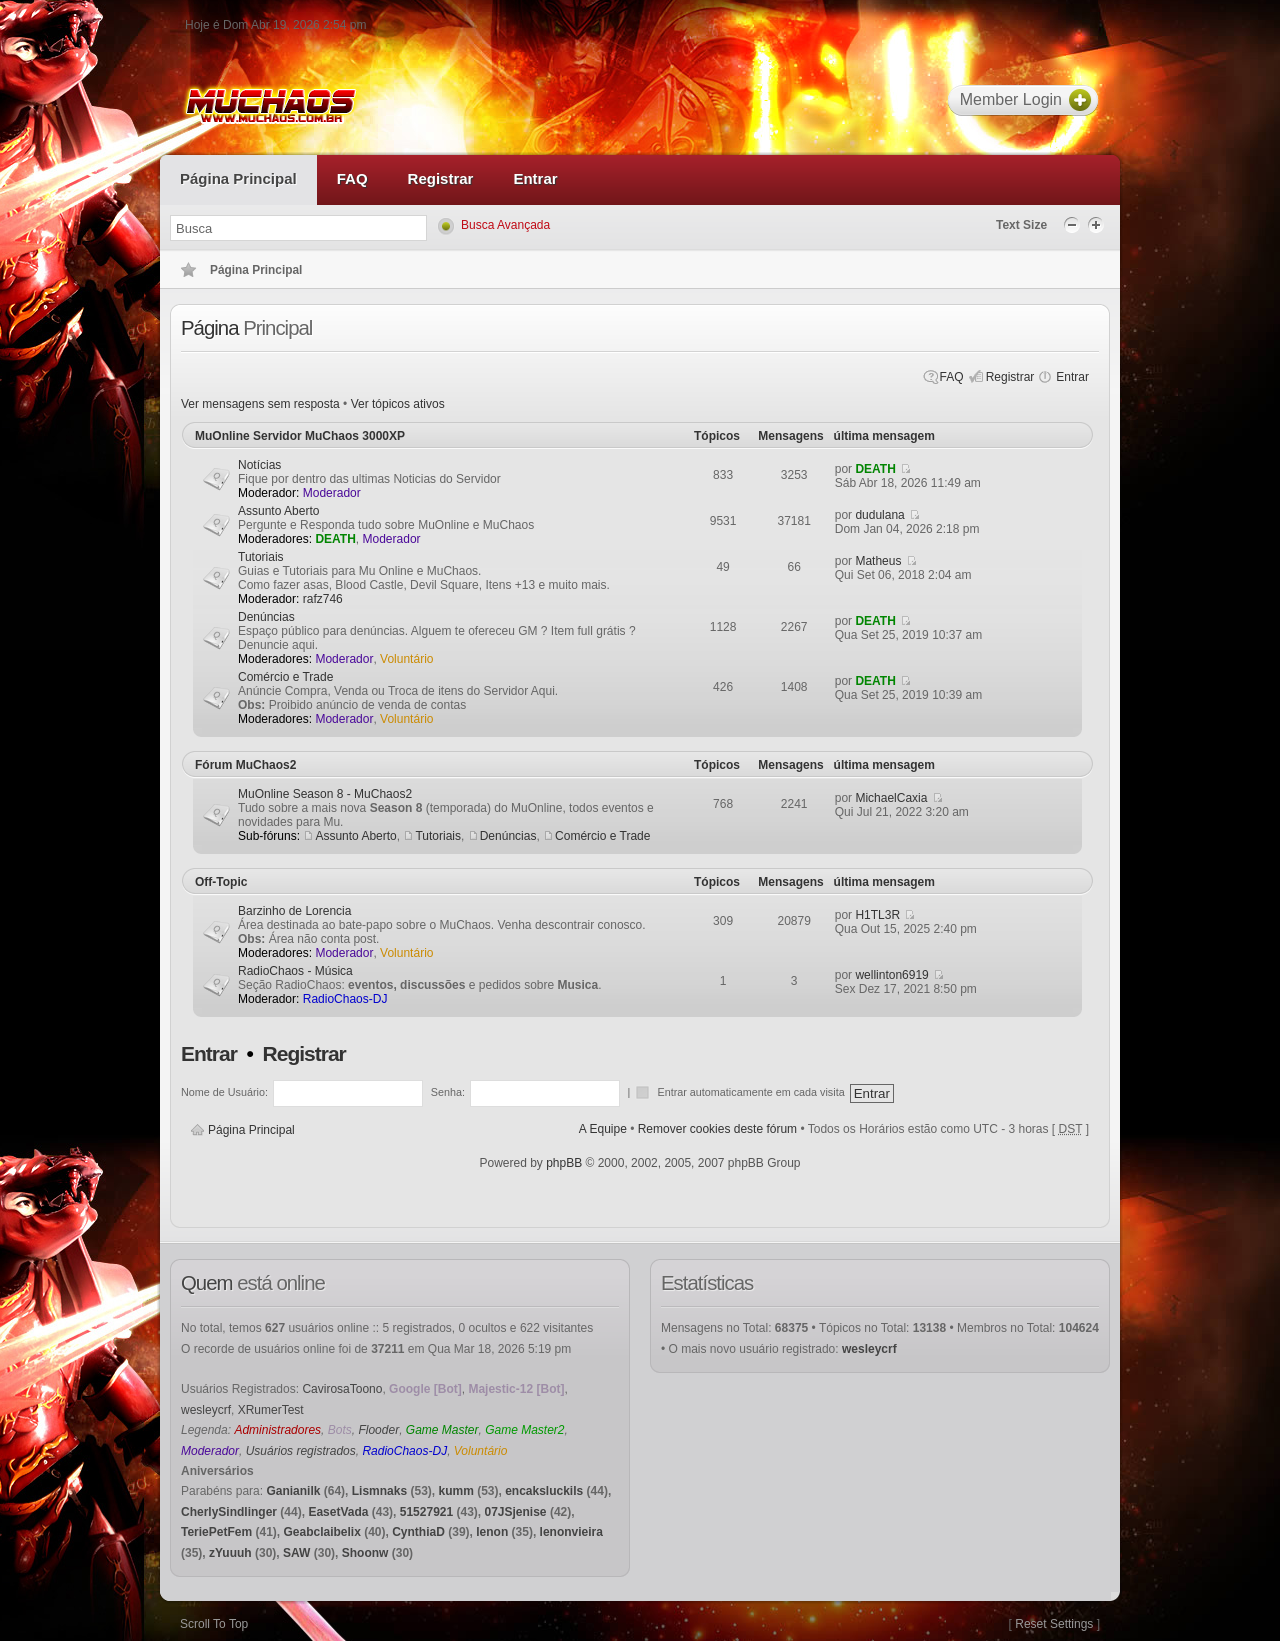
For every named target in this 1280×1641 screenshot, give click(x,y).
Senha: (448, 1092)
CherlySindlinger (229, 1512)
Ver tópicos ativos (398, 404)
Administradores (277, 1430)
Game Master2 (524, 1430)
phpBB (564, 1163)
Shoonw (365, 1553)
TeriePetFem (216, 1532)
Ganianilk (293, 1491)
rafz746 (323, 599)
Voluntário (406, 659)
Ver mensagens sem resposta (260, 404)
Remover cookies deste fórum (717, 1129)
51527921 (426, 1512)
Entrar (1072, 377)
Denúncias (266, 617)
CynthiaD (418, 1532)
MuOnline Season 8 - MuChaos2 (325, 794)
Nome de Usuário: (224, 1092)
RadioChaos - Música (295, 971)
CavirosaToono (342, 1389)
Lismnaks (379, 1491)
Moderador (332, 493)
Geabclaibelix (321, 1532)
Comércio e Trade (285, 677)
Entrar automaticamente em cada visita (752, 1092)
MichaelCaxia (891, 798)
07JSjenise (516, 1512)
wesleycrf (206, 1410)
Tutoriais (261, 557)
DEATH (875, 469)
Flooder (378, 1430)
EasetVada (338, 1512)
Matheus (878, 561)
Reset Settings (1054, 1624)
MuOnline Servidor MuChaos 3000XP (300, 436)
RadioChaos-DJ (345, 999)
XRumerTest (271, 1410)
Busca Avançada (505, 225)
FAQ (952, 377)
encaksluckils (544, 1491)
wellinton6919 (891, 975)
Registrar (1010, 377)
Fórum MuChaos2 (245, 765)
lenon (492, 1532)
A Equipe (603, 1129)
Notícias (259, 465)
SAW (296, 1553)
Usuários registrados (301, 1451)
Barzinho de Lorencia (294, 911)
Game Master (442, 1430)
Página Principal (251, 1130)
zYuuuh (230, 1553)
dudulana (879, 515)
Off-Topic (221, 882)
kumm (455, 1491)
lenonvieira (571, 1532)
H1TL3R (877, 915)
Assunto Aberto (278, 511)
